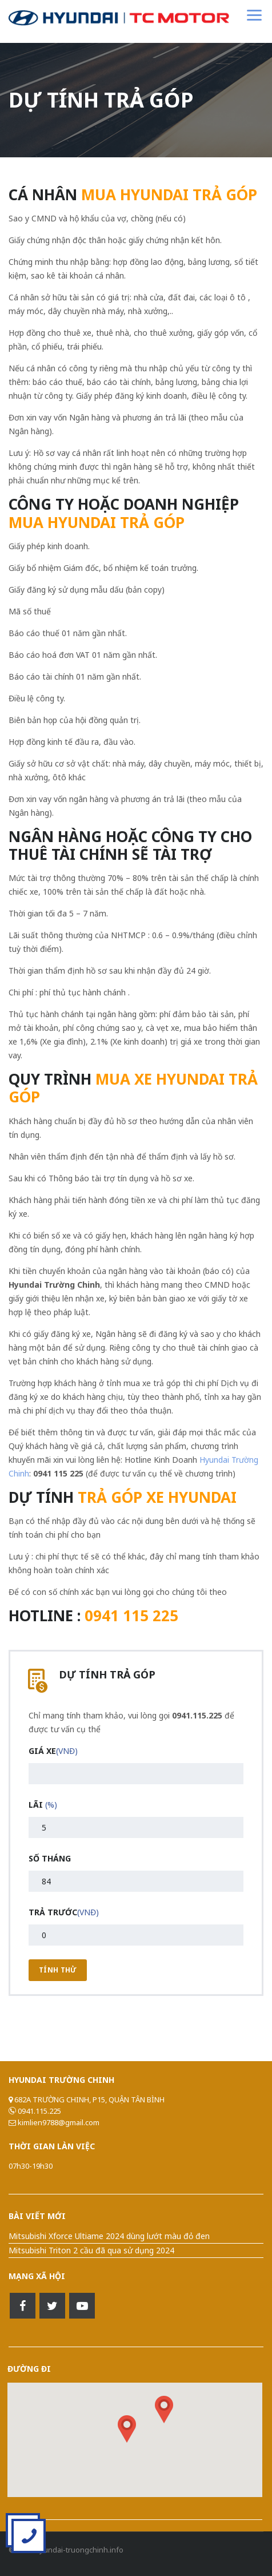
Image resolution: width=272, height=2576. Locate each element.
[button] (164, 2409)
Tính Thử (58, 1970)
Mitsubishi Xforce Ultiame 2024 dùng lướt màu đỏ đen (109, 2235)
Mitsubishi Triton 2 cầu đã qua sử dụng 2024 (91, 2250)
